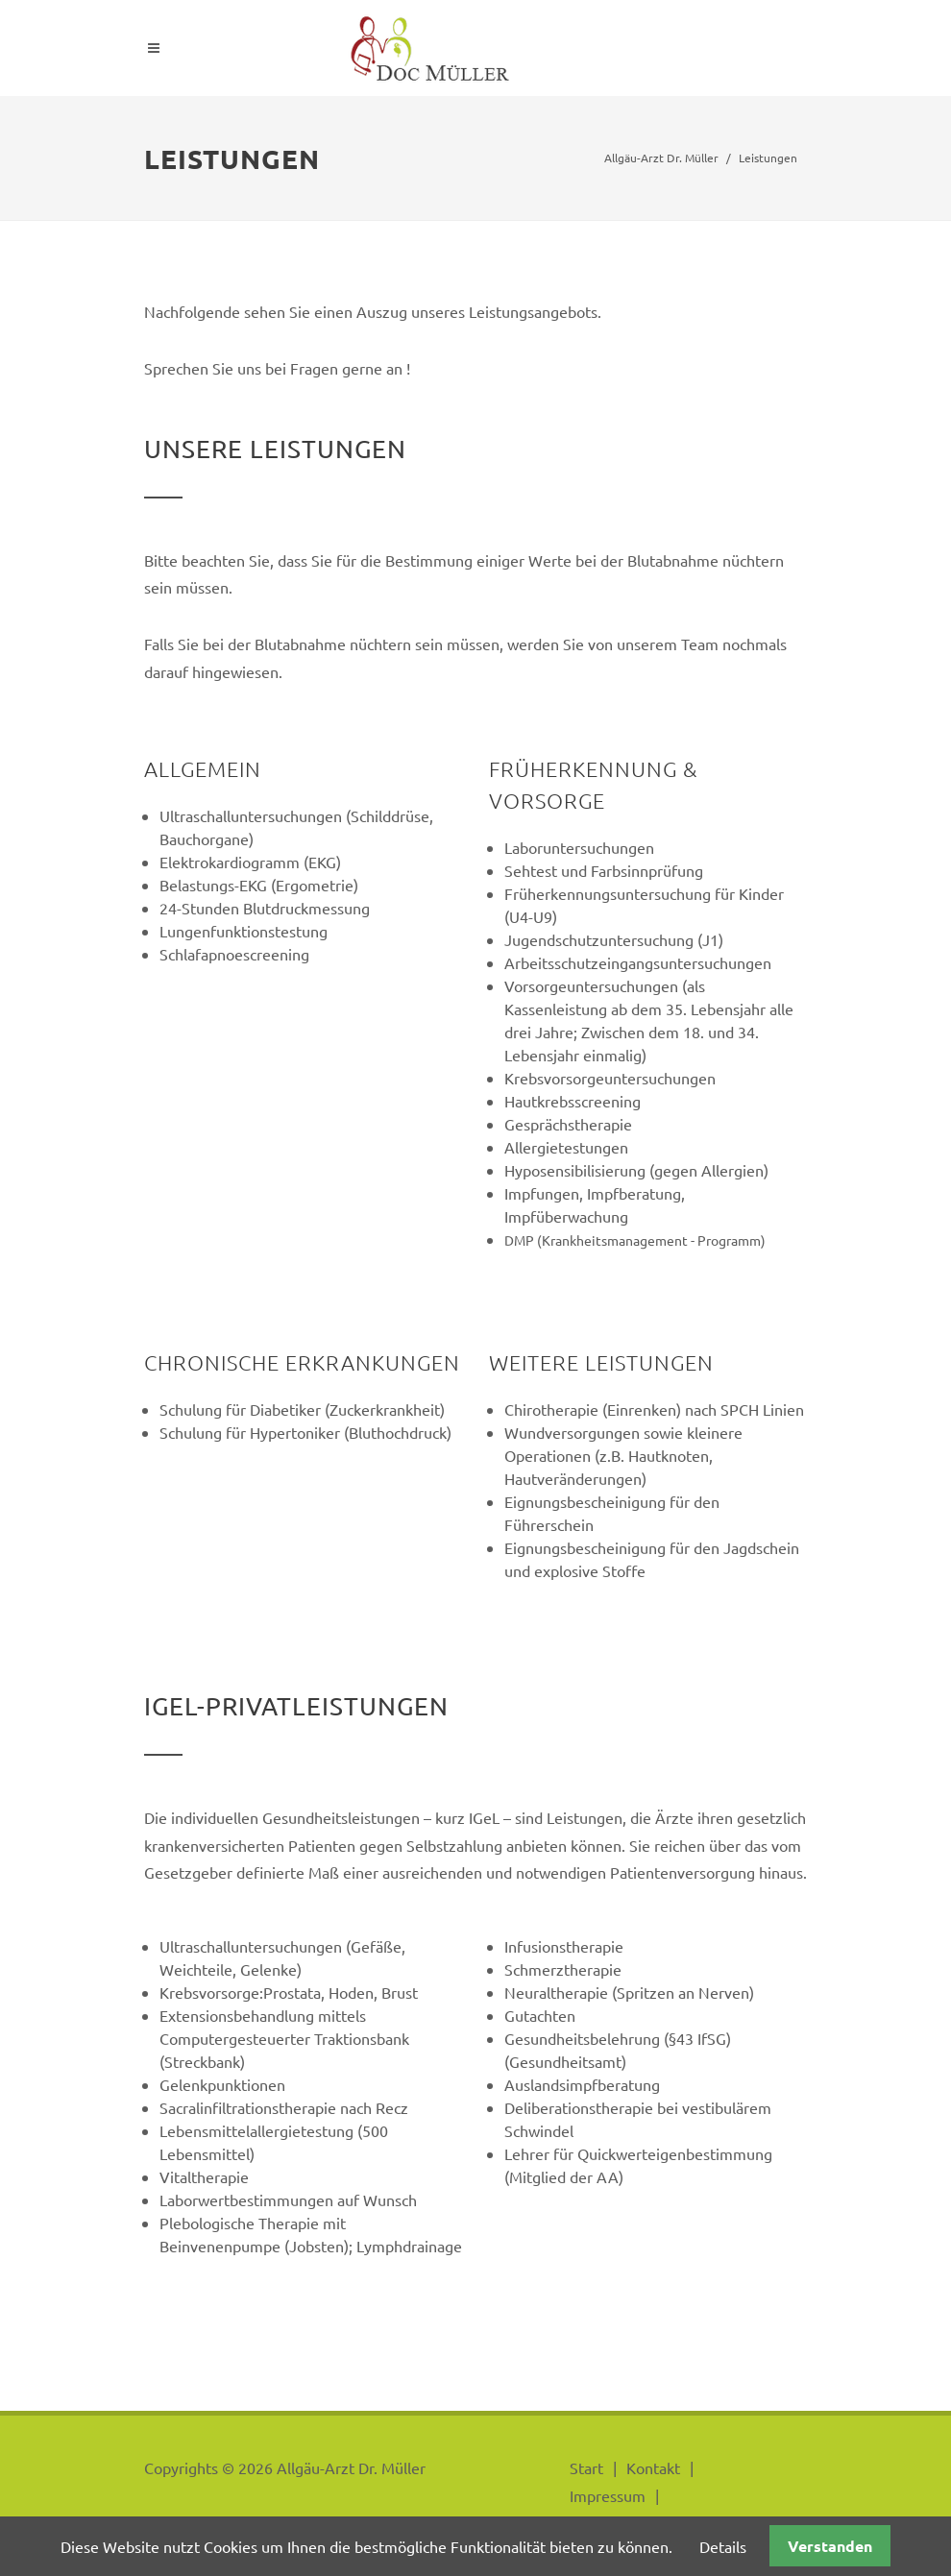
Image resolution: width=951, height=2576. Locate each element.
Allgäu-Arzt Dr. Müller (661, 157)
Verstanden (830, 2546)
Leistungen (768, 157)
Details (722, 2546)
